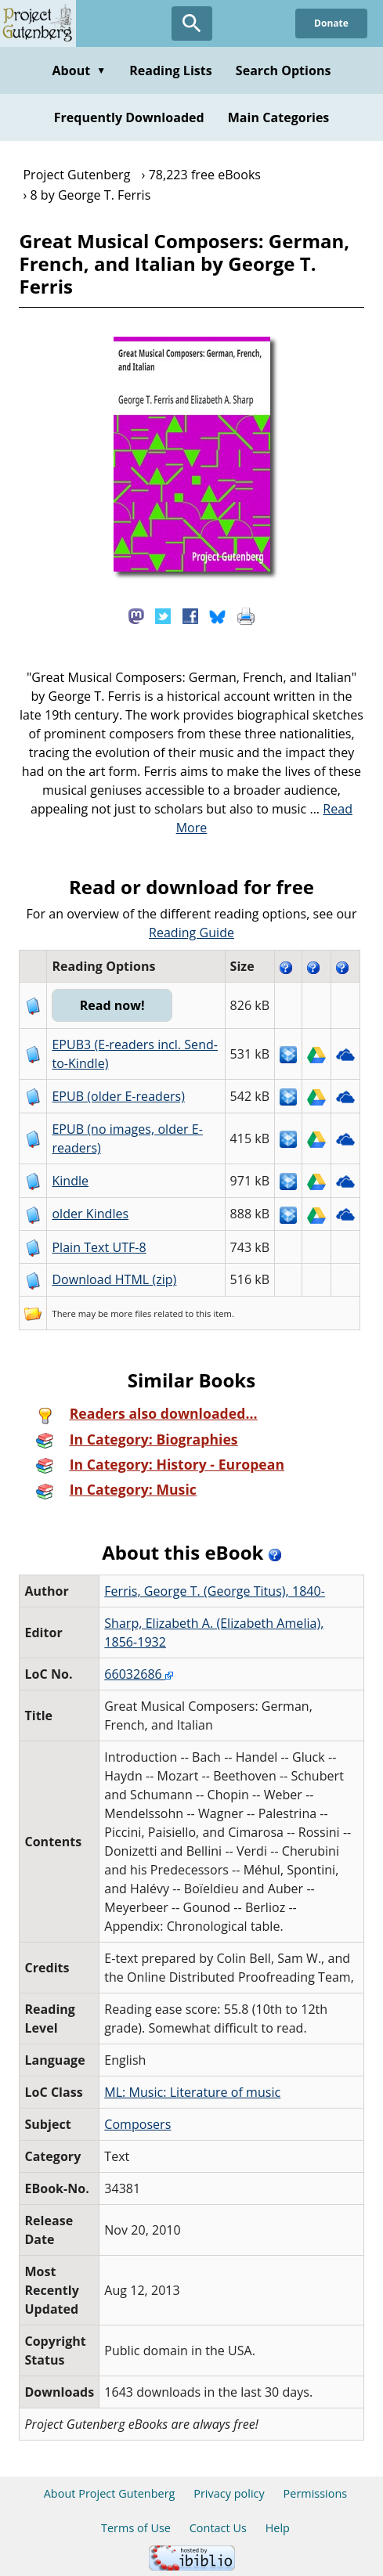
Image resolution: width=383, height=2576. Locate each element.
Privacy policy (229, 2493)
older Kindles (90, 1213)
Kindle (70, 1180)
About (79, 70)
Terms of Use (136, 2527)
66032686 (138, 1674)
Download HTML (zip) (114, 1279)
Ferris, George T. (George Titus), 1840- (214, 1591)
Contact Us (218, 2527)
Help (278, 2527)
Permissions (316, 2493)
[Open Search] (192, 23)
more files (130, 1313)
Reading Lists (170, 70)
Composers (137, 2124)
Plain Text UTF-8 (99, 1247)
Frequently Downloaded (129, 117)
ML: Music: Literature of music (192, 2092)
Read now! (112, 1005)
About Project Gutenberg (109, 2493)
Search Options (283, 70)
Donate (331, 23)
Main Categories (279, 117)
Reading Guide (191, 932)
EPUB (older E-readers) (118, 1096)
